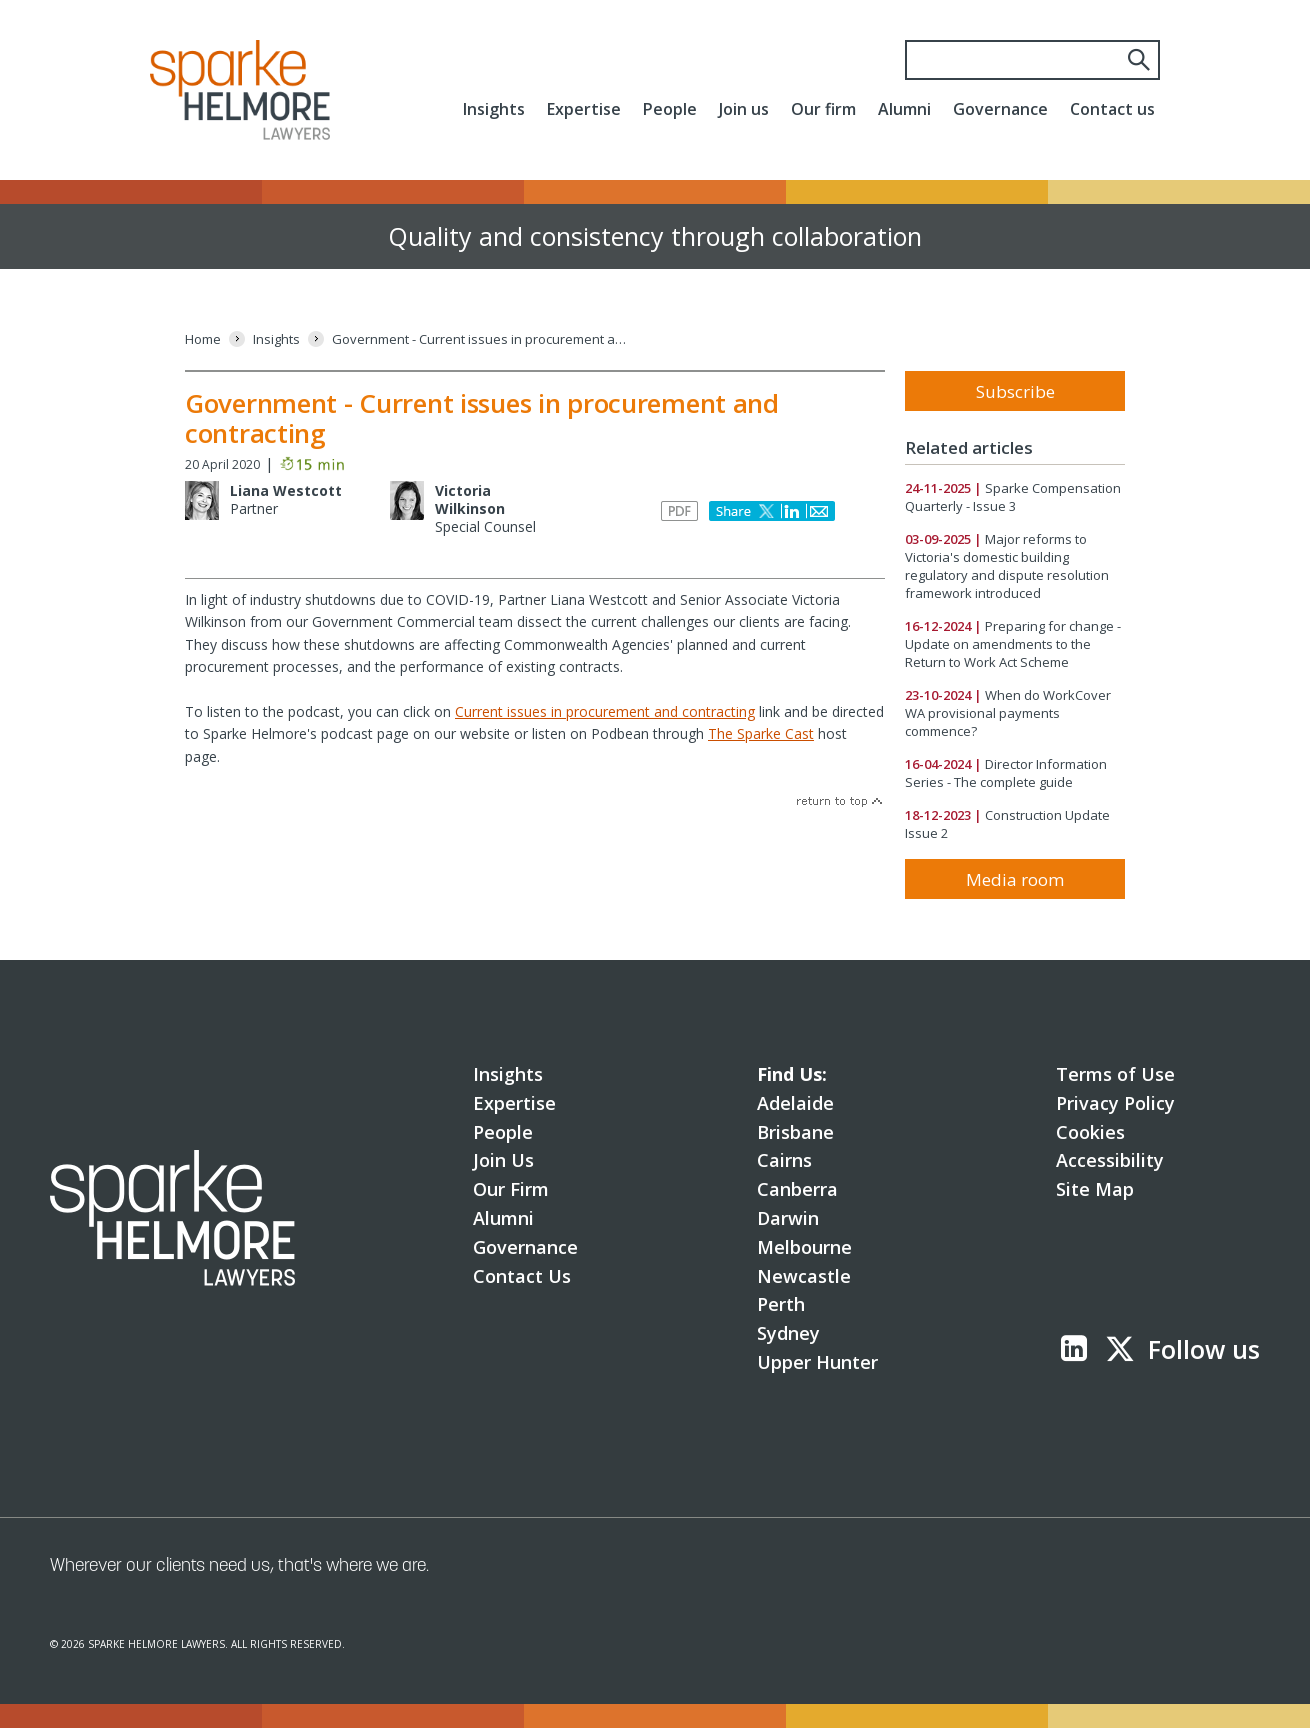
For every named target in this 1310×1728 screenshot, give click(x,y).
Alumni (904, 109)
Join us (744, 109)
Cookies (1090, 1132)
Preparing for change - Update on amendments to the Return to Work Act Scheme (1013, 644)
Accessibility (1110, 1160)
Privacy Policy (1115, 1103)
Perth (781, 1304)
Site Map (1095, 1189)
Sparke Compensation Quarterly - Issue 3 (1013, 497)
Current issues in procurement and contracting (605, 711)
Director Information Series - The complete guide (1006, 773)
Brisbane (795, 1132)
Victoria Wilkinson (470, 499)
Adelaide (795, 1103)
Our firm (823, 109)
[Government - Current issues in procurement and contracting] (482, 339)
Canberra (797, 1189)
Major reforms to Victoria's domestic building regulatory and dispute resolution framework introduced (1007, 566)
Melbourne (804, 1247)
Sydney (788, 1333)
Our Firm (511, 1189)
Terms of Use (1115, 1074)
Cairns (784, 1160)
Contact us (1112, 109)
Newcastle (804, 1276)
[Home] (203, 339)
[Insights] (276, 339)
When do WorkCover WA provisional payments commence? (1008, 713)
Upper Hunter (817, 1362)
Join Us (503, 1160)
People (670, 109)
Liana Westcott (286, 490)
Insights (494, 109)
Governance (1000, 109)
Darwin (788, 1218)
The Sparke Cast (761, 733)
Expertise (584, 109)
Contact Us (522, 1276)
